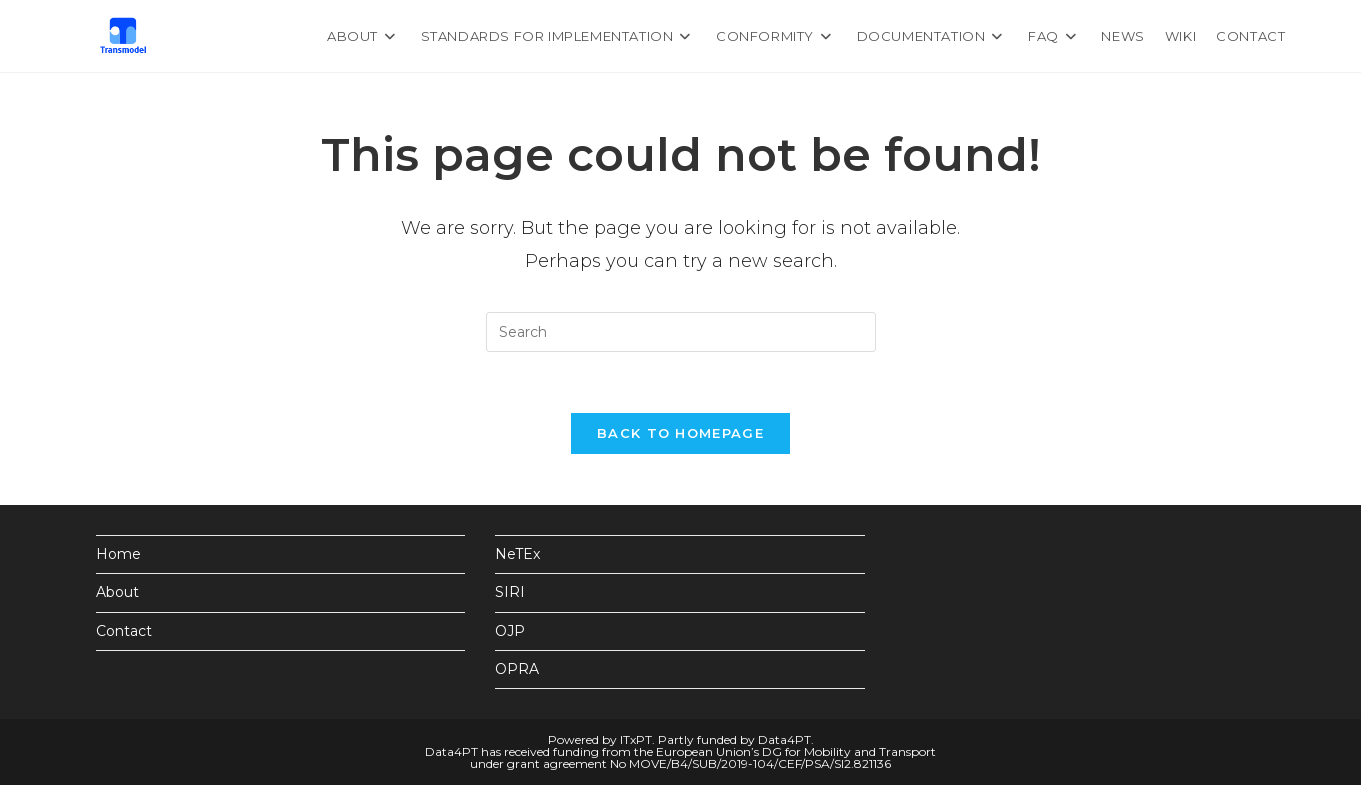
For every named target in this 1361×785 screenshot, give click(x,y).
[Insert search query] (681, 332)
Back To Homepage (680, 433)
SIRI (510, 592)
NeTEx (517, 554)
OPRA (517, 669)
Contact (124, 631)
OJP (510, 631)
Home (118, 554)
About (117, 592)
